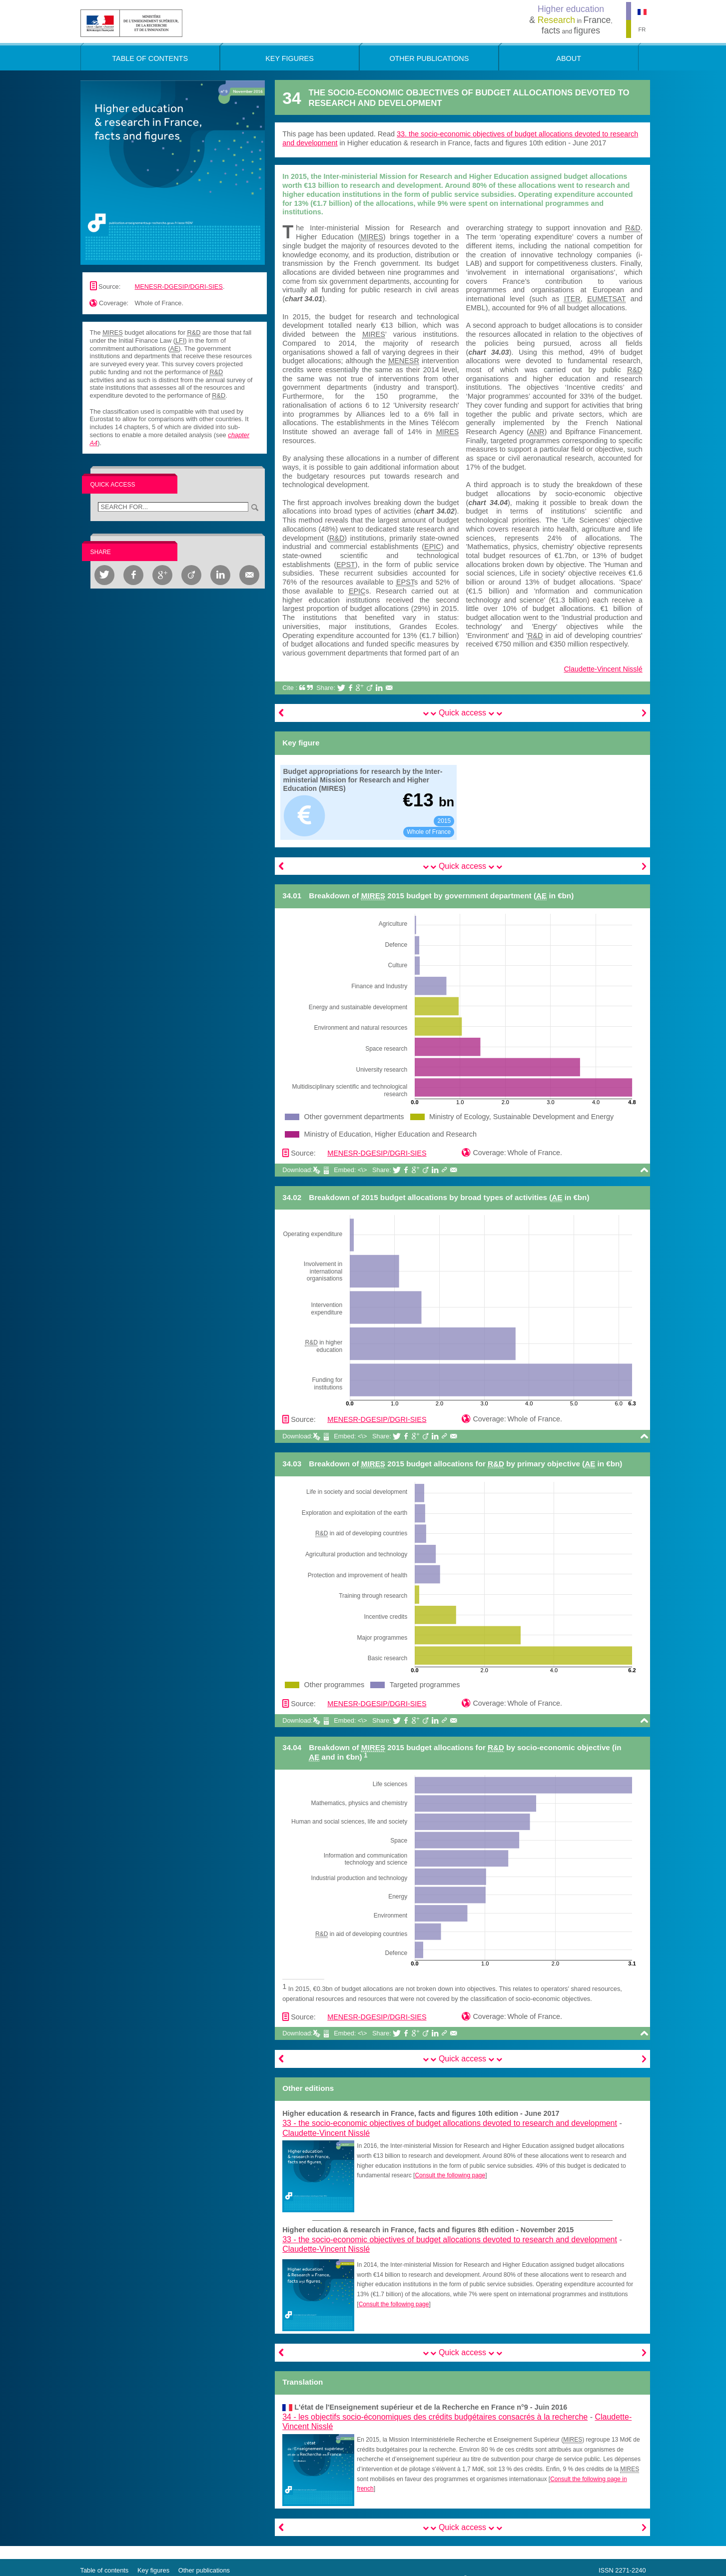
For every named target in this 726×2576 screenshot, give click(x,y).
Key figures (153, 2570)
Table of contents (104, 2570)
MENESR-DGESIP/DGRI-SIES (179, 286)
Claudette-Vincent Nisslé (603, 669)
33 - (449, 2123)
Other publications (204, 2570)
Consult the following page (450, 2175)
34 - (435, 2417)
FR (642, 29)
